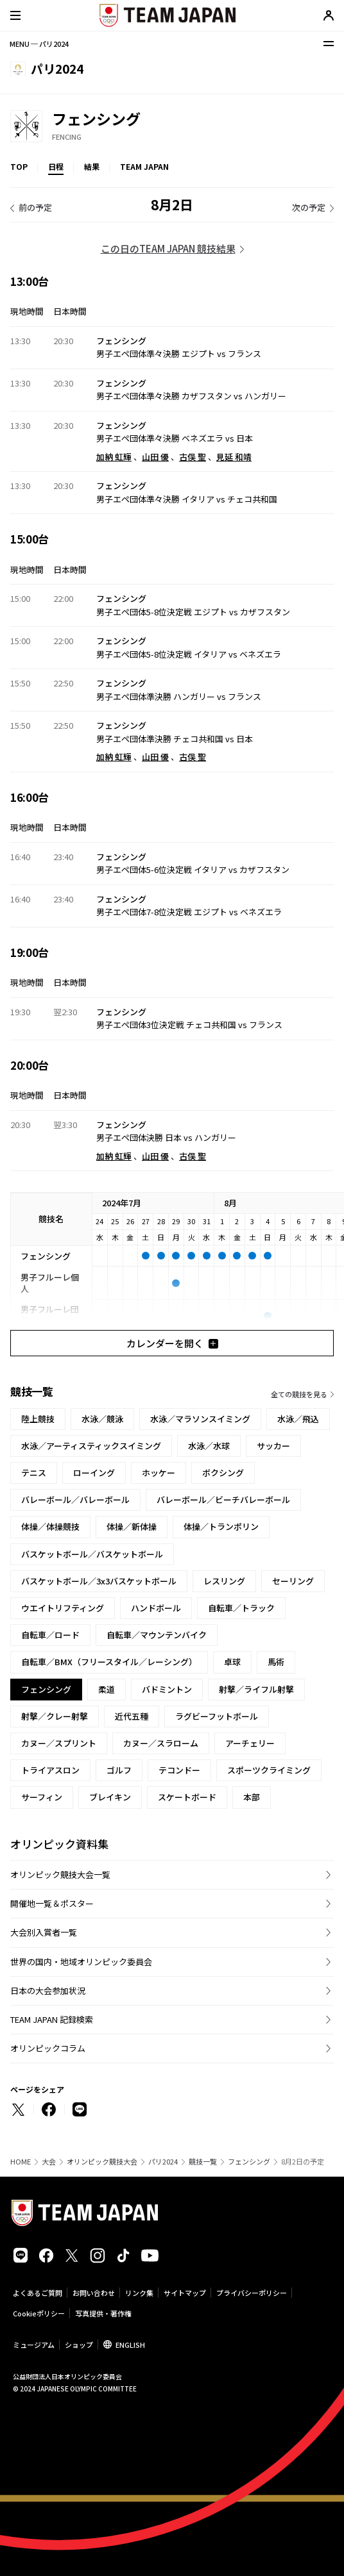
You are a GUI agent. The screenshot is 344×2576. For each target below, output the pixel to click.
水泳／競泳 (102, 1419)
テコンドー (179, 1770)
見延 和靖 (234, 457)
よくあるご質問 (37, 2293)
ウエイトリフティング (62, 1608)
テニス (33, 1473)
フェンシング (249, 2161)
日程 (56, 166)
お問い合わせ (94, 2293)
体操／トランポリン (221, 1526)
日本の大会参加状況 (47, 1990)
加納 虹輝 (114, 457)
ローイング (94, 1473)
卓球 (232, 1662)
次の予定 (308, 207)
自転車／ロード (50, 1635)
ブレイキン (110, 1797)
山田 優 (155, 457)
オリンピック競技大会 (102, 2161)
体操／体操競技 (50, 1526)
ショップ (79, 2344)
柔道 (106, 1689)
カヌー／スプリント (58, 1743)
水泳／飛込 (298, 1419)
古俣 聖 (192, 457)
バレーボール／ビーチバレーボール (223, 1499)
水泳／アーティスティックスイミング (91, 1446)
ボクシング (223, 1473)
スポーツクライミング (269, 1770)
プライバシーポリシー (251, 2293)
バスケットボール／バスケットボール (92, 1554)
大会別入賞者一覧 (43, 1932)
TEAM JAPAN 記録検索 (51, 2019)
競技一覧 (203, 2161)
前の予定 (35, 207)
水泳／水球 (209, 1446)
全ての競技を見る (299, 1394)
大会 (49, 2161)
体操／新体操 (132, 1526)
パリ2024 (163, 2161)
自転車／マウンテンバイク (157, 1635)
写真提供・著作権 (103, 2313)
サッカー (273, 1446)
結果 (91, 166)
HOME (20, 2161)
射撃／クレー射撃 (54, 1716)
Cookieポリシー (39, 2313)
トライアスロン (50, 1770)
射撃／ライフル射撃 (256, 1689)
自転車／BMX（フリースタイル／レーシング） (109, 1662)
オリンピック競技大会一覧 (60, 1874)
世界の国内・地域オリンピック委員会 (81, 1962)
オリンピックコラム (47, 2048)
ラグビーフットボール (216, 1716)
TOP (19, 166)
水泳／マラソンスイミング (200, 1419)
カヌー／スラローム (160, 1743)
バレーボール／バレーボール (75, 1499)
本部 (251, 1797)
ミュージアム (34, 2344)
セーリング (293, 1581)
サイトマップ (185, 2293)
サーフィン (41, 1797)
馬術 (276, 1662)
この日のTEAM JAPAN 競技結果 (168, 248)
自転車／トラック (241, 1608)
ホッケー (158, 1473)
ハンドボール (156, 1608)
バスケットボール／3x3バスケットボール (98, 1581)
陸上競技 (38, 1419)
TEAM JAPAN (144, 166)
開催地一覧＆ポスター (52, 1903)
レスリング (224, 1581)
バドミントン (167, 1689)
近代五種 (131, 1716)
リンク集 (139, 2293)
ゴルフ (119, 1770)
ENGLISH (130, 2344)
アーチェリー (250, 1743)
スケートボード (187, 1797)
